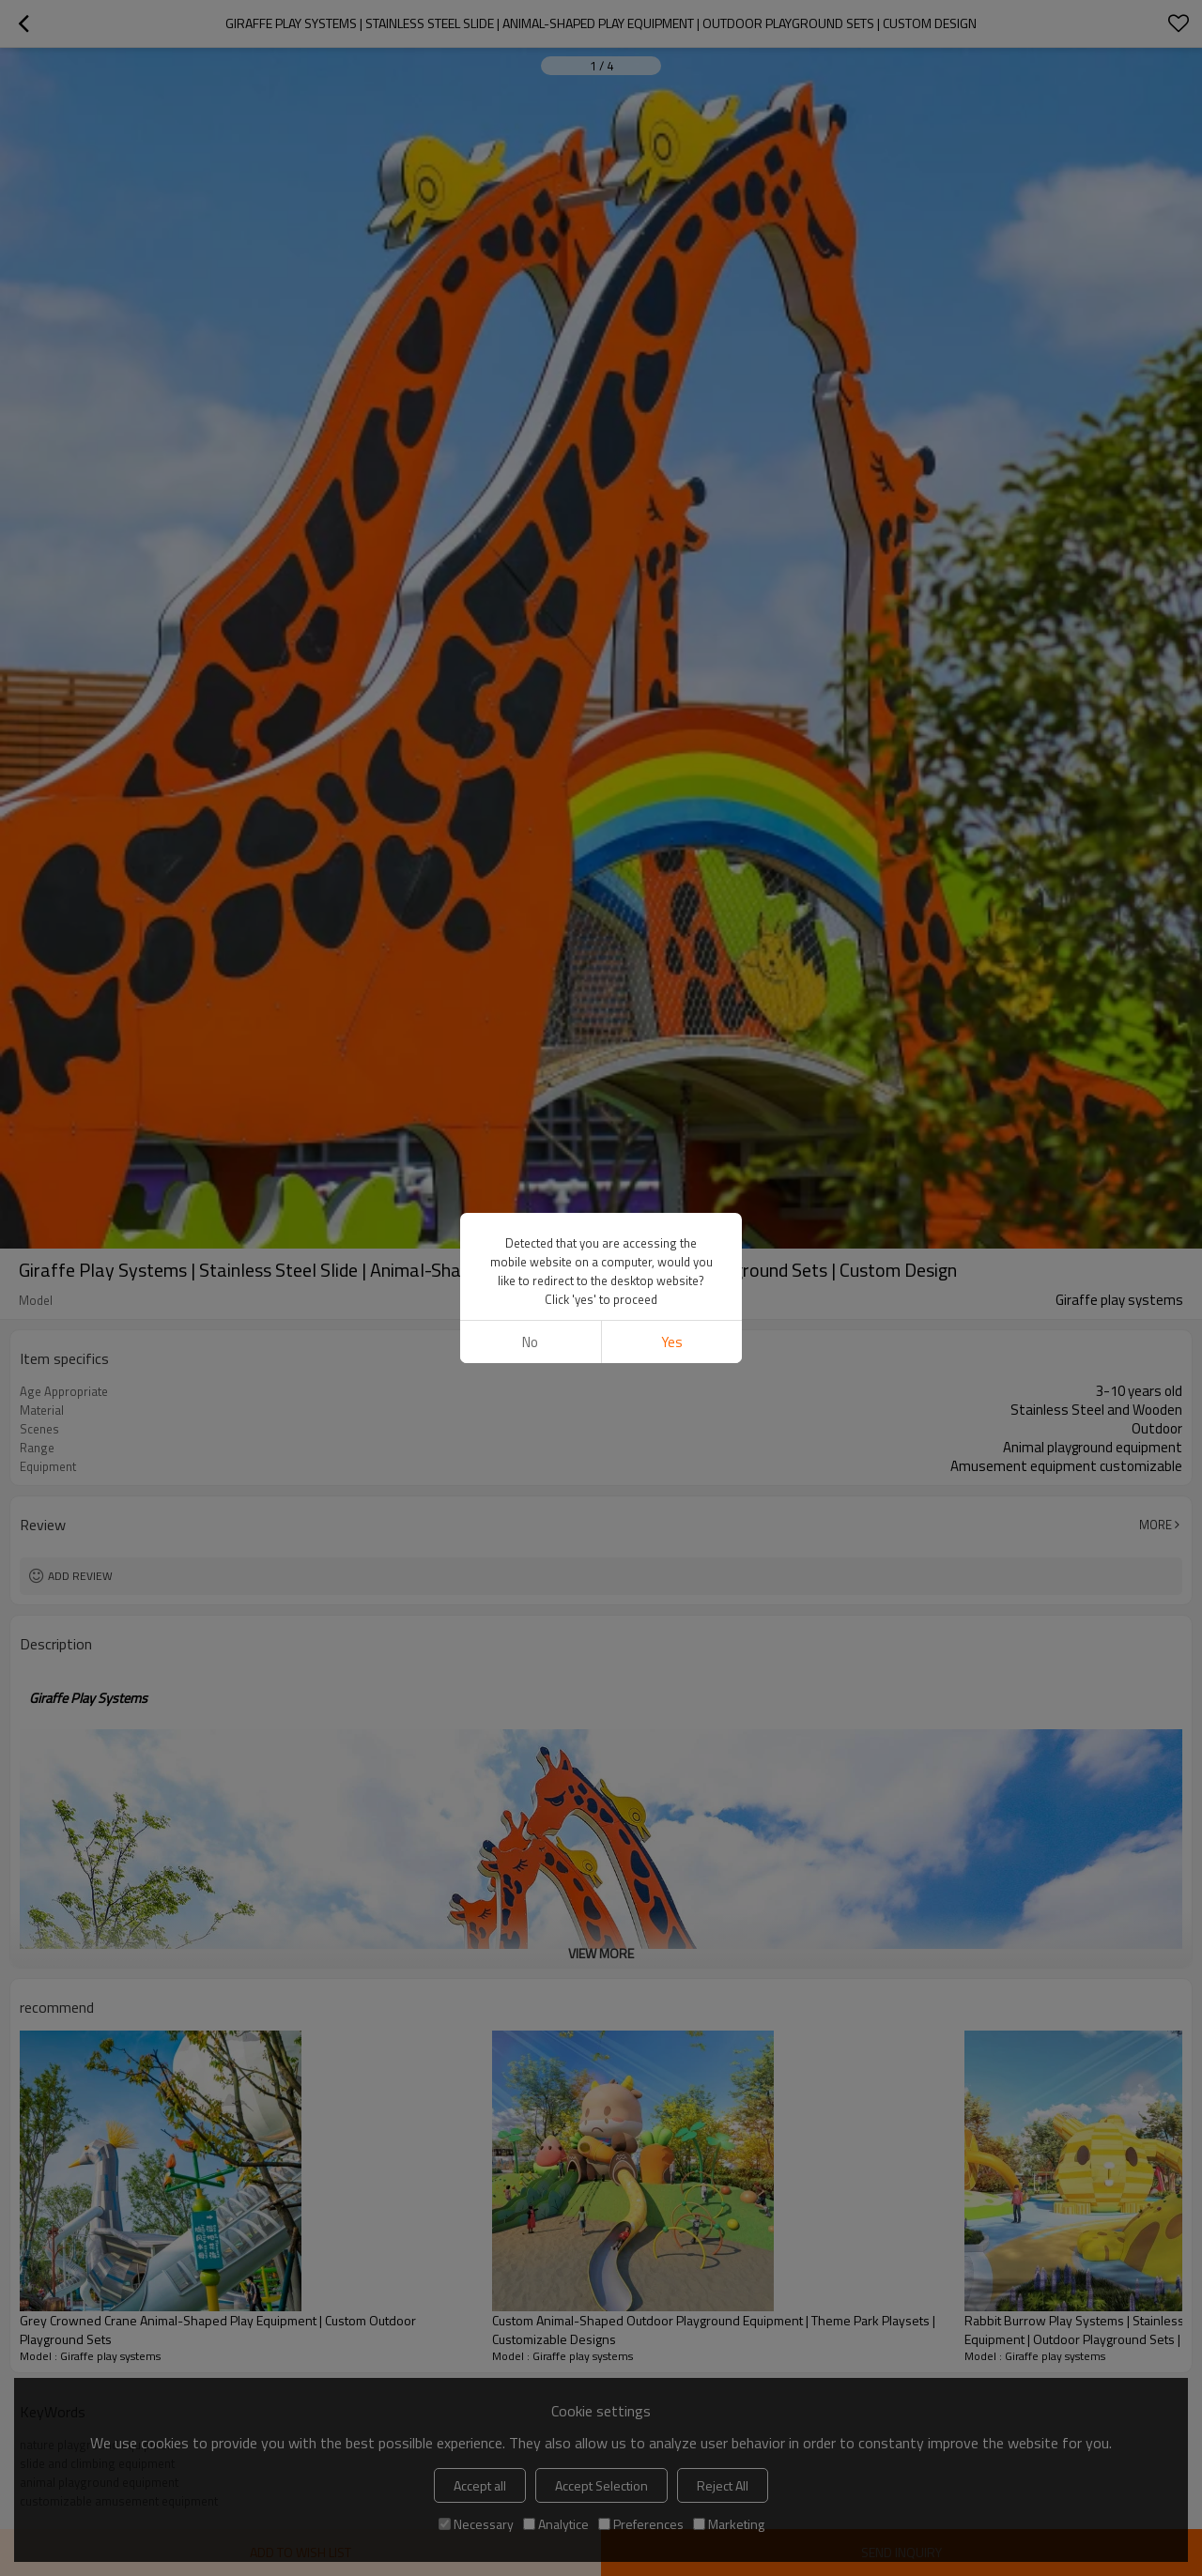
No (530, 1342)
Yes (672, 1342)
